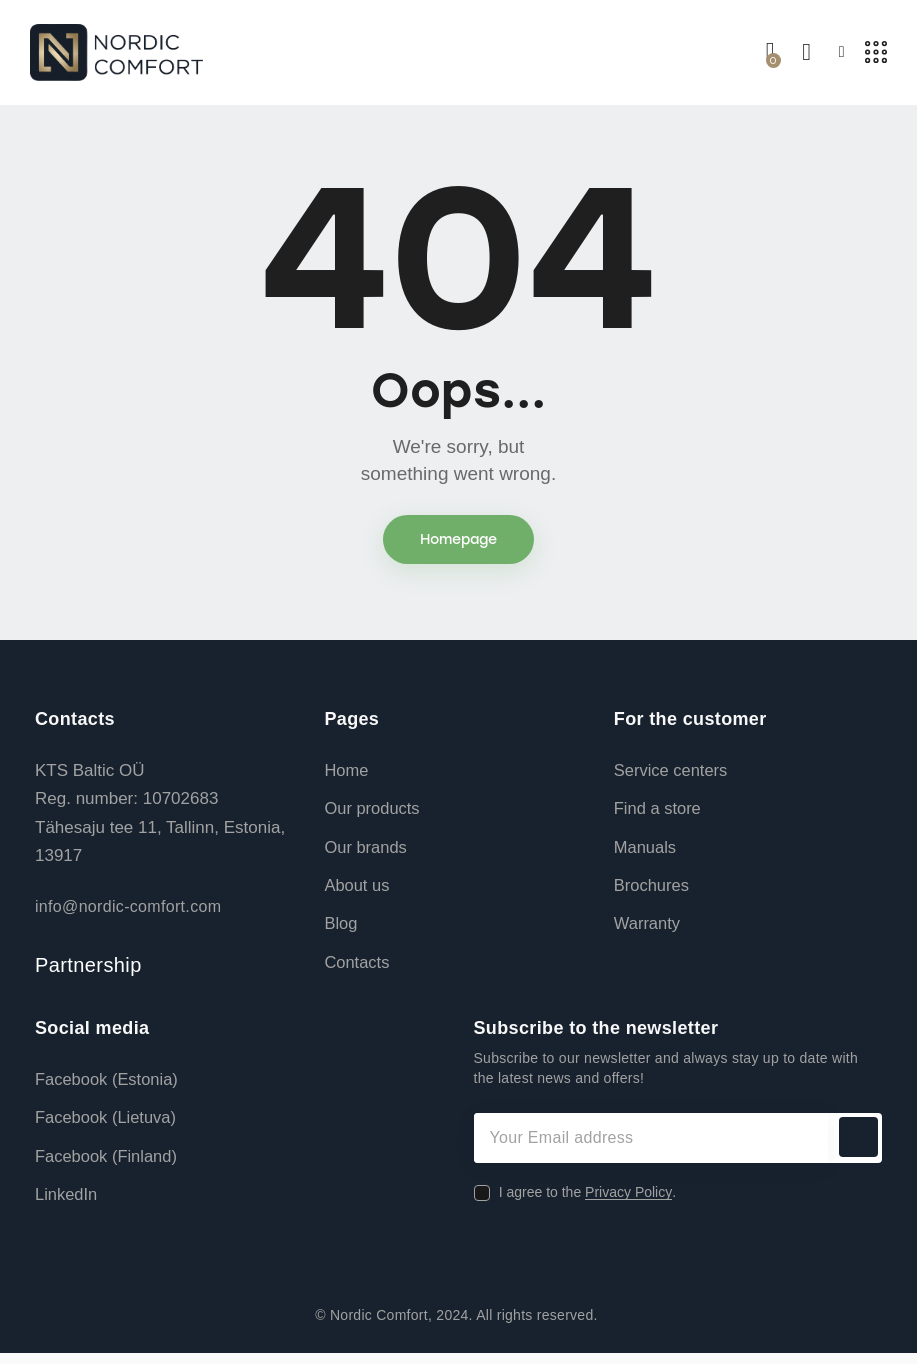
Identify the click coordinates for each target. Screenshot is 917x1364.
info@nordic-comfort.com (128, 910)
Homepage (458, 542)
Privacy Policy (628, 1200)
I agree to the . (587, 1200)
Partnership (88, 969)
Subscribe (857, 1146)
